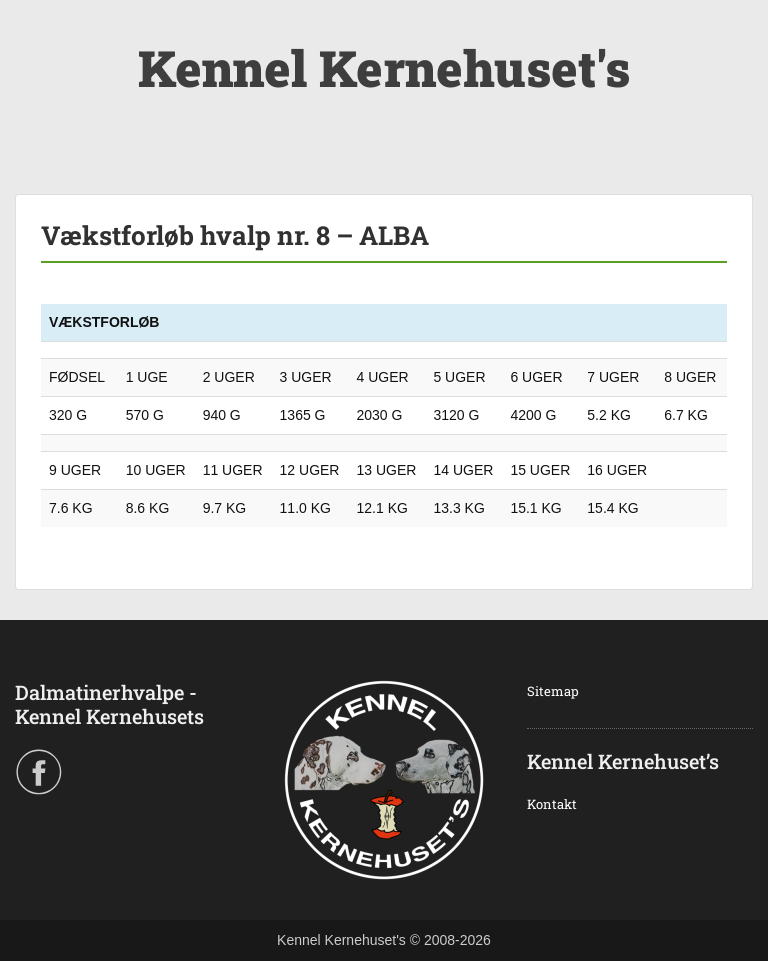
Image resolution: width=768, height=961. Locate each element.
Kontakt (552, 804)
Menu (36, 34)
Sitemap (553, 691)
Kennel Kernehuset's (384, 68)
